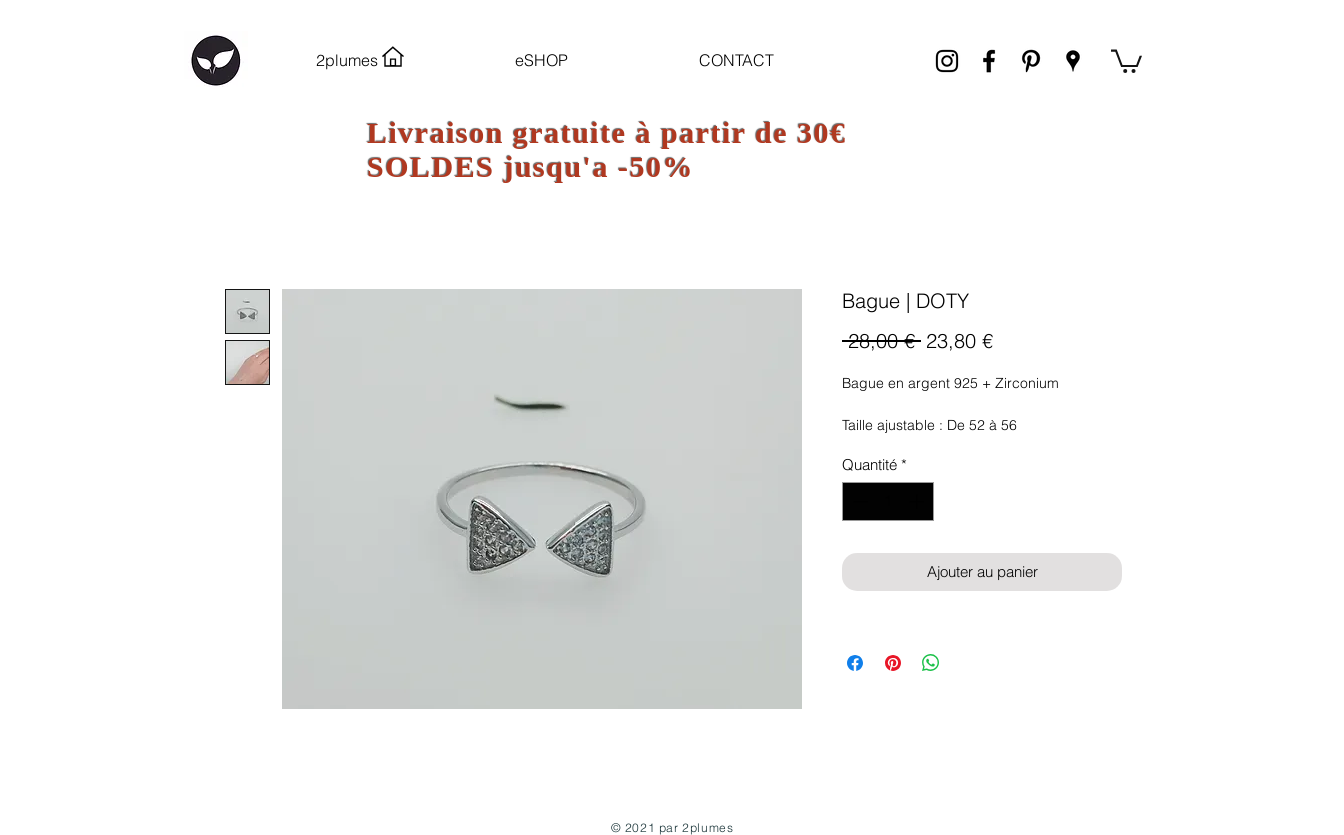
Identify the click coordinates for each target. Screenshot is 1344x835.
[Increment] (918, 501)
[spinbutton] (888, 501)
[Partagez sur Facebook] (855, 663)
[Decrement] (858, 501)
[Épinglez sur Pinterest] (893, 663)
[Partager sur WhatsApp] (931, 663)
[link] (1126, 60)
